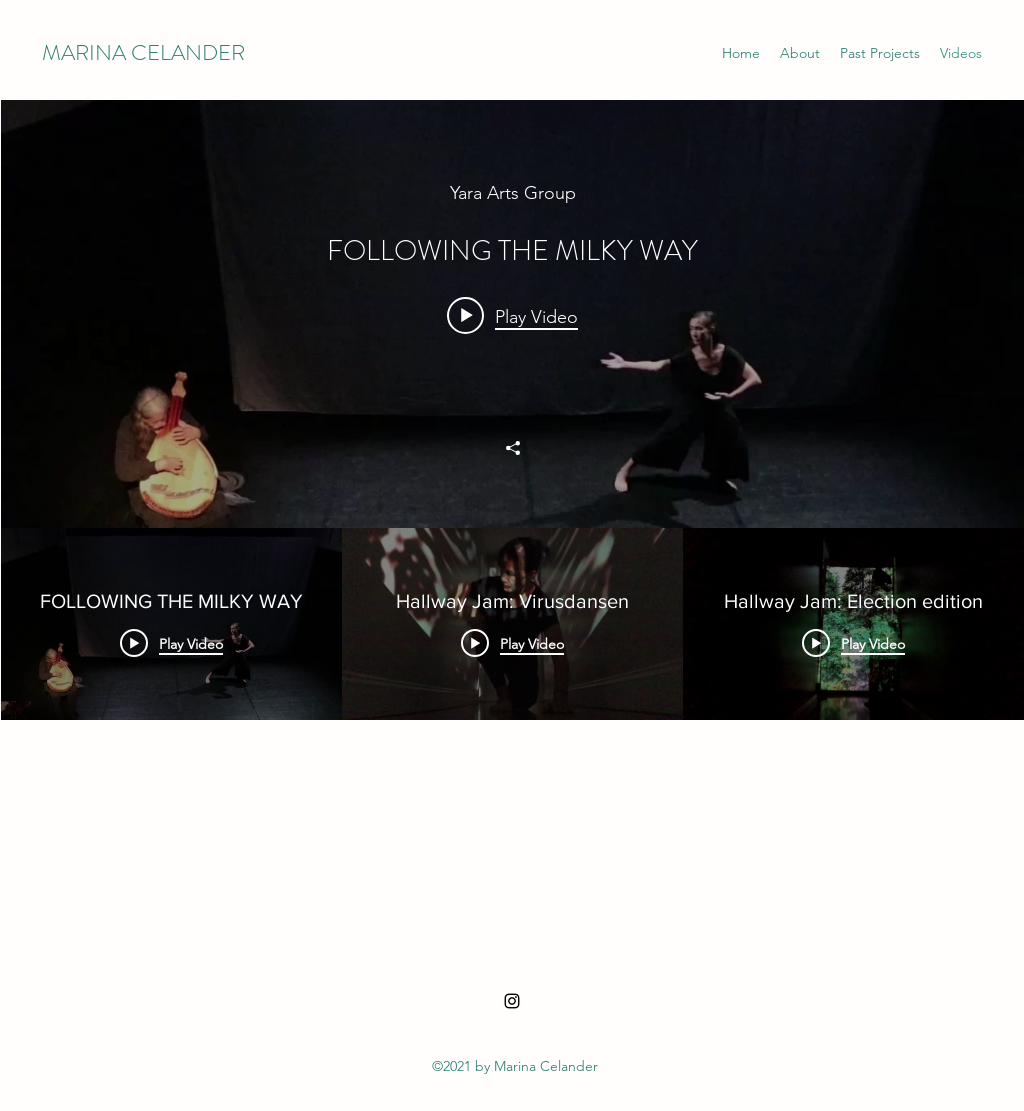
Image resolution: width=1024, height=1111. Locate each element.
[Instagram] (512, 1001)
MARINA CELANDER (143, 52)
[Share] (513, 448)
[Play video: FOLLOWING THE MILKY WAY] (512, 316)
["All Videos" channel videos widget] (512, 506)
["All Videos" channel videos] (512, 720)
